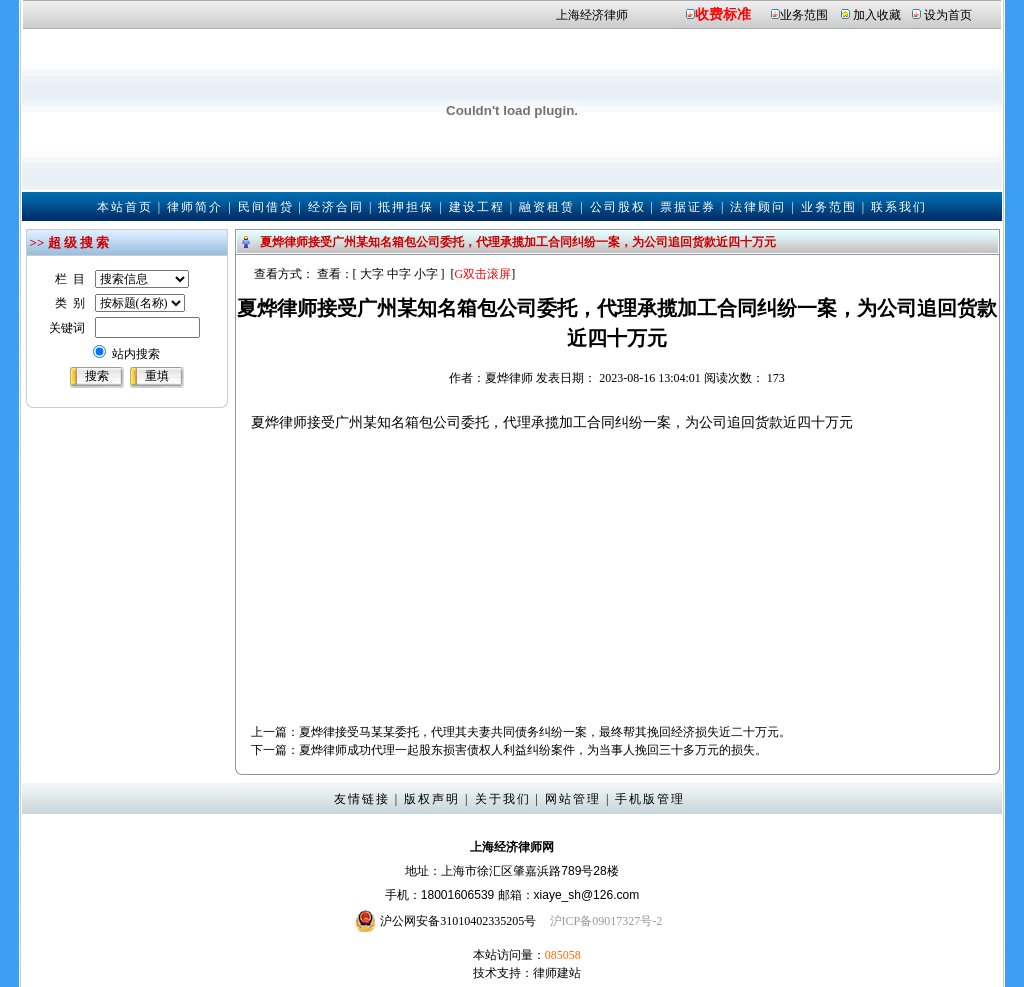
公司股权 (618, 207)
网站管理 (573, 799)
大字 (372, 274)
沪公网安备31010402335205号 (458, 921)
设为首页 (948, 15)
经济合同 (336, 207)
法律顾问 (758, 207)
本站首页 (125, 207)
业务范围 (804, 15)
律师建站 (557, 973)
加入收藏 (877, 15)
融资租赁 (547, 207)
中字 (399, 274)
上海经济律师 (592, 15)
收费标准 (723, 14)
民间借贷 (266, 207)
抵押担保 (406, 207)
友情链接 (362, 799)
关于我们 (503, 799)
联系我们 (899, 207)
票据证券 (688, 207)
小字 (426, 274)
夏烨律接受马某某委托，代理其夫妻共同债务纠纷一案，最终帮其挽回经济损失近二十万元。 (545, 732)
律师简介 (195, 207)
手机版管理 (650, 799)
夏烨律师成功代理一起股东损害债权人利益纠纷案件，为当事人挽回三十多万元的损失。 (533, 750)
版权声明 (432, 799)
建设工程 (477, 207)
